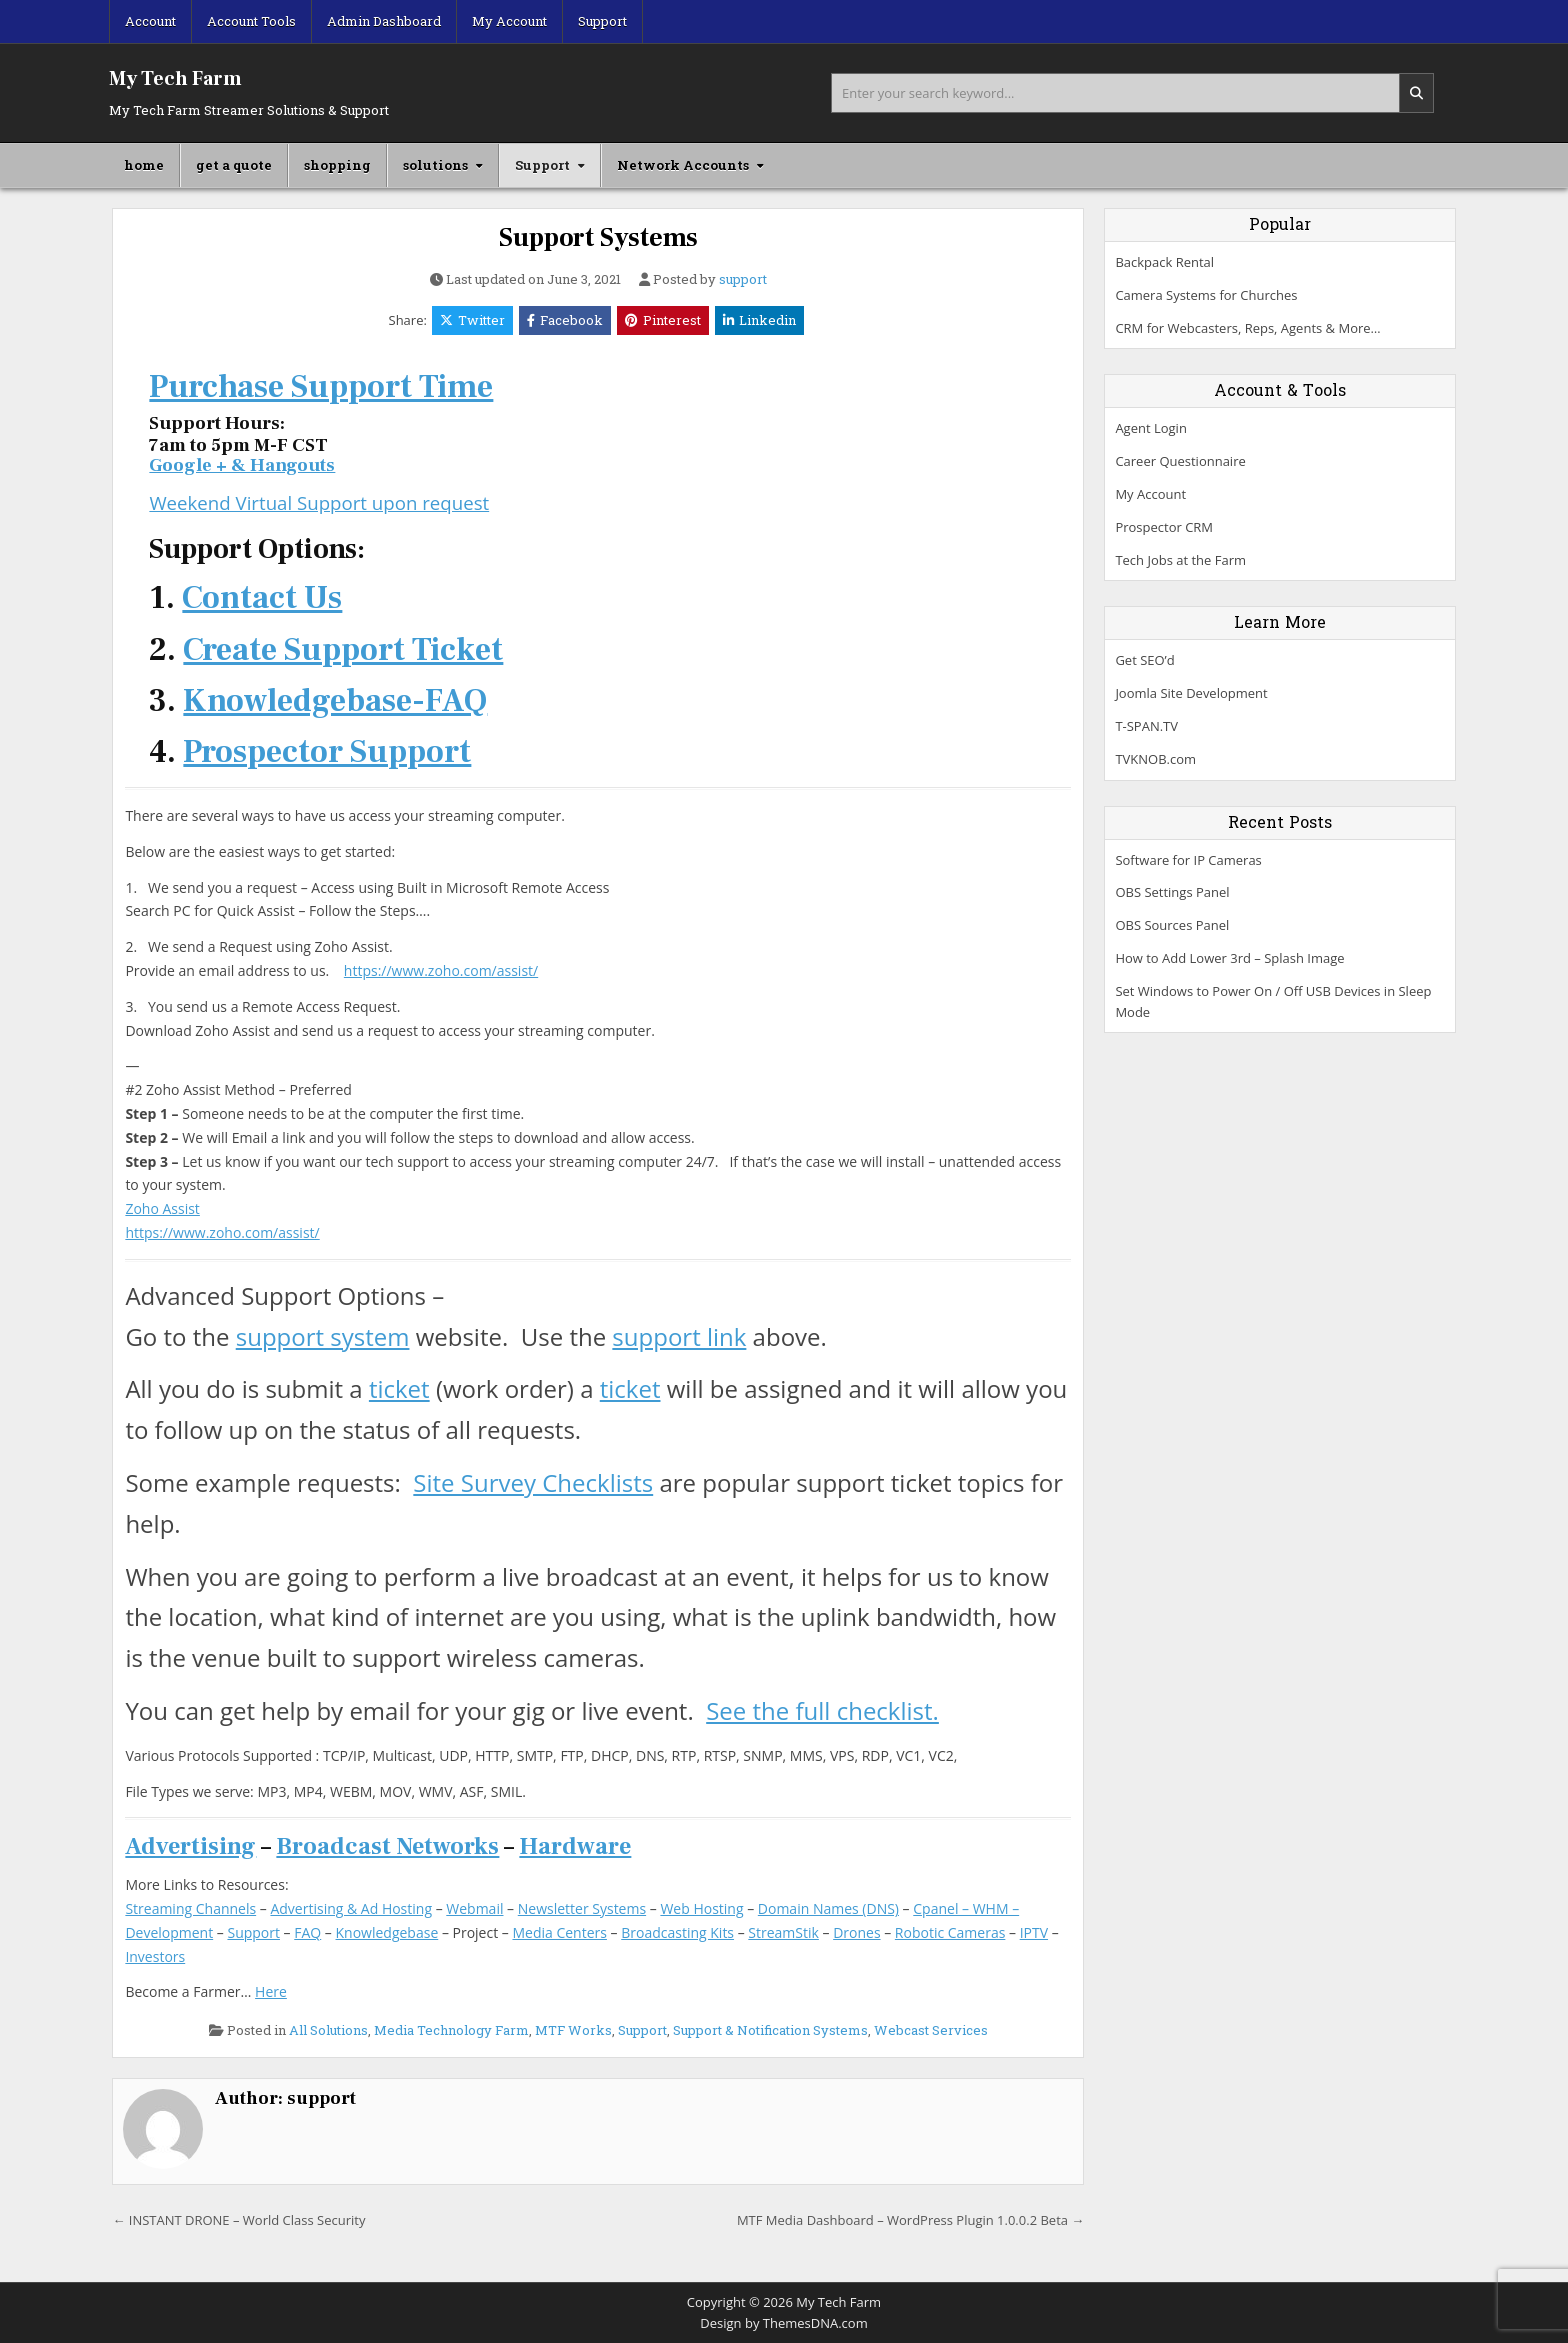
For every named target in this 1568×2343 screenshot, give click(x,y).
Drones (856, 1932)
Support (602, 21)
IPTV (1034, 1932)
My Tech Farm (175, 79)
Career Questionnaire (1180, 461)
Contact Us (262, 598)
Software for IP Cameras (1188, 860)
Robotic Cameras (950, 1932)
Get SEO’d (1144, 660)
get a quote (234, 165)
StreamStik (783, 1932)
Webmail (474, 1908)
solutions (435, 165)
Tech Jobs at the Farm (1180, 560)
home (144, 165)
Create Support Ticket (343, 650)
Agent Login (1150, 428)
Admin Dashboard (384, 21)
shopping (337, 165)
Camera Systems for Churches (1206, 295)
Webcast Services (931, 2030)
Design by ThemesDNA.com (783, 2323)
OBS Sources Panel (1172, 925)
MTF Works (573, 2030)
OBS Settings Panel (1172, 892)
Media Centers (559, 1932)
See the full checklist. (822, 1710)
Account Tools (251, 21)
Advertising (190, 1846)
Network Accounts (683, 165)
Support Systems (598, 238)
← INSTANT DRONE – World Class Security (238, 2220)
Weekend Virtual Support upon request (319, 502)
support (743, 279)
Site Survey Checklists (533, 1482)
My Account (509, 21)
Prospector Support (327, 752)
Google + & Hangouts (242, 465)
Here (271, 1991)
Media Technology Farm (451, 2030)
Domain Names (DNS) (828, 1908)
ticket (399, 1388)
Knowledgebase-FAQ (335, 701)
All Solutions (328, 2030)
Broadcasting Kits (677, 1932)
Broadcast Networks (387, 1846)
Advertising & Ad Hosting (351, 1908)
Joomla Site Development (1191, 693)
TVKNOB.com (1155, 759)
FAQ (307, 1932)
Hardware (575, 1846)
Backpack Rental (1164, 262)
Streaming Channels (190, 1908)
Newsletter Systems (582, 1908)
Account (150, 21)
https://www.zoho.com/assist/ (441, 970)
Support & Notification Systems (770, 2030)
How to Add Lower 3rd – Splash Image (1229, 958)
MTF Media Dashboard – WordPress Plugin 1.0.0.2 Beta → (910, 2220)
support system (323, 1336)
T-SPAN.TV (1146, 726)
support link (679, 1336)
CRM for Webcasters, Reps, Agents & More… (1247, 328)
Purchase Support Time (321, 387)
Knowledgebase (387, 1932)
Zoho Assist (162, 1208)
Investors (155, 1956)
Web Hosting (701, 1908)
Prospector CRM (1164, 527)
